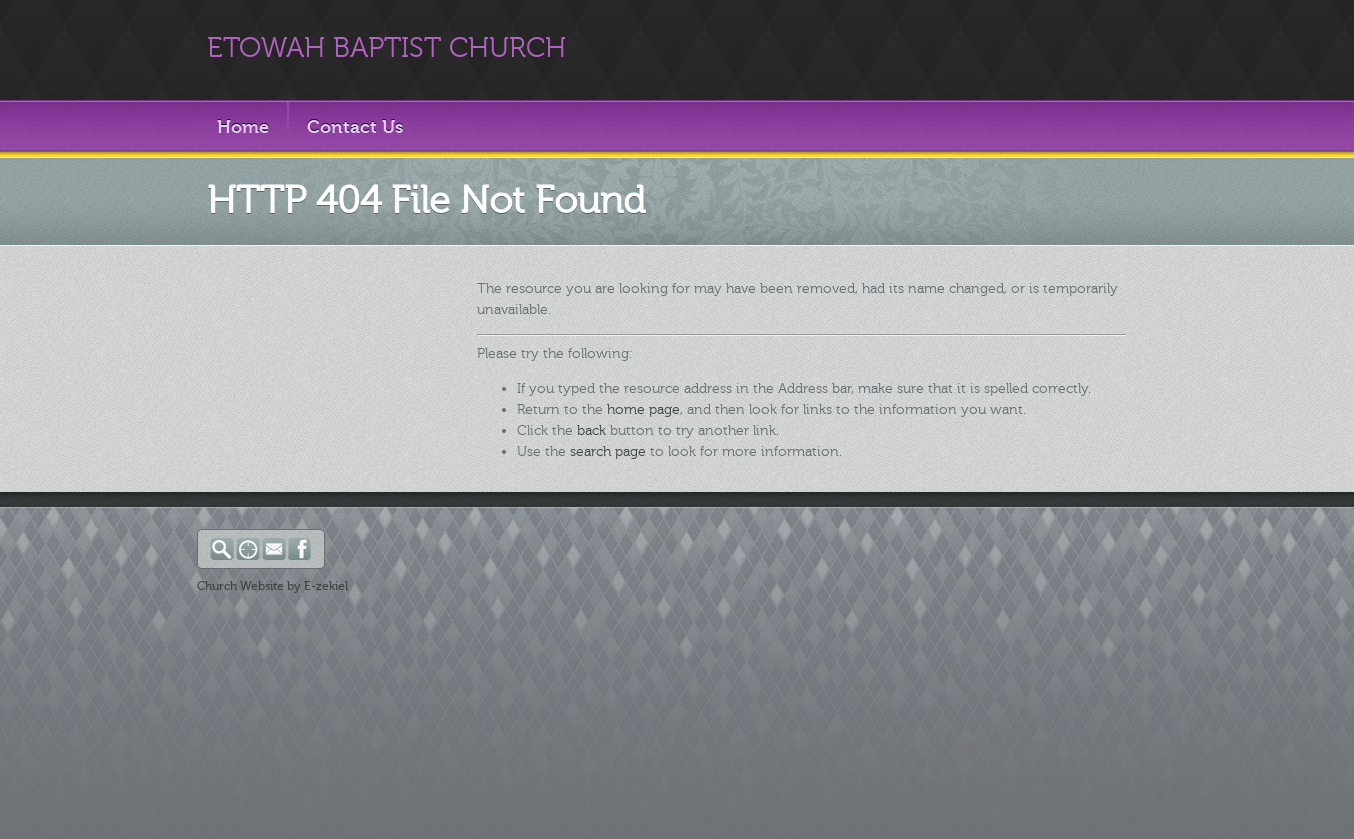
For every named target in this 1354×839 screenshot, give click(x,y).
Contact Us (355, 127)
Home (243, 127)
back (591, 430)
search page (608, 451)
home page (643, 409)
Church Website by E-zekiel (272, 586)
